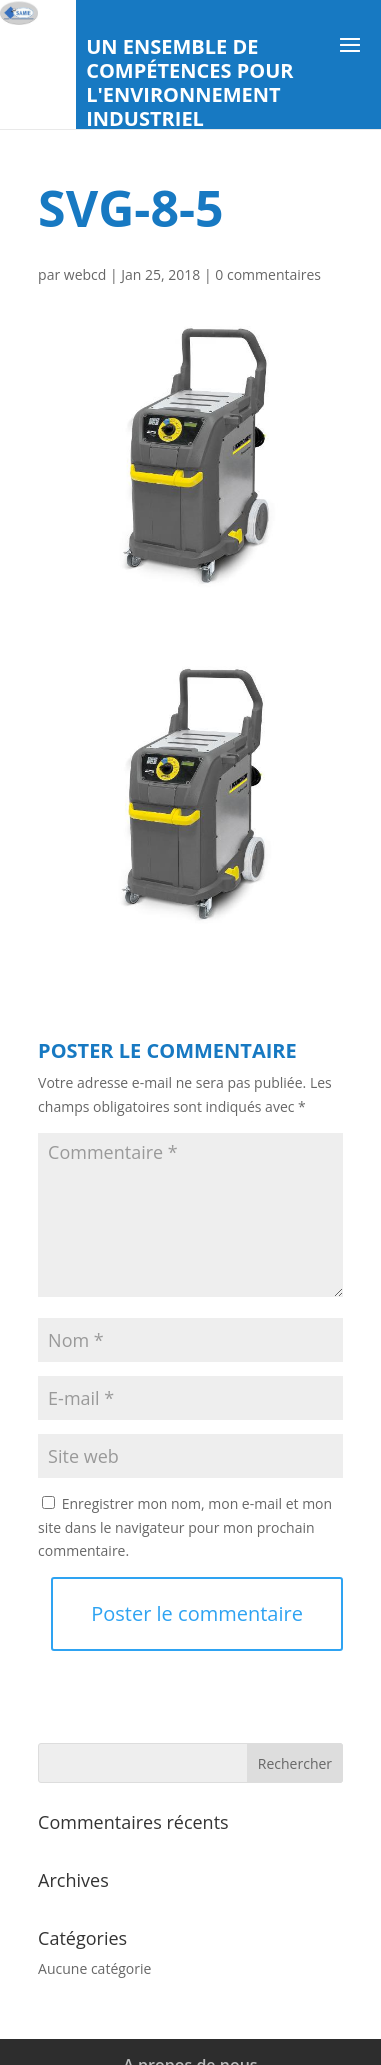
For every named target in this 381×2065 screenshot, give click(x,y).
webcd (85, 274)
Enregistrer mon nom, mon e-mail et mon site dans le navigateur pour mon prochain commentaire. (185, 1527)
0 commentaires (268, 274)
